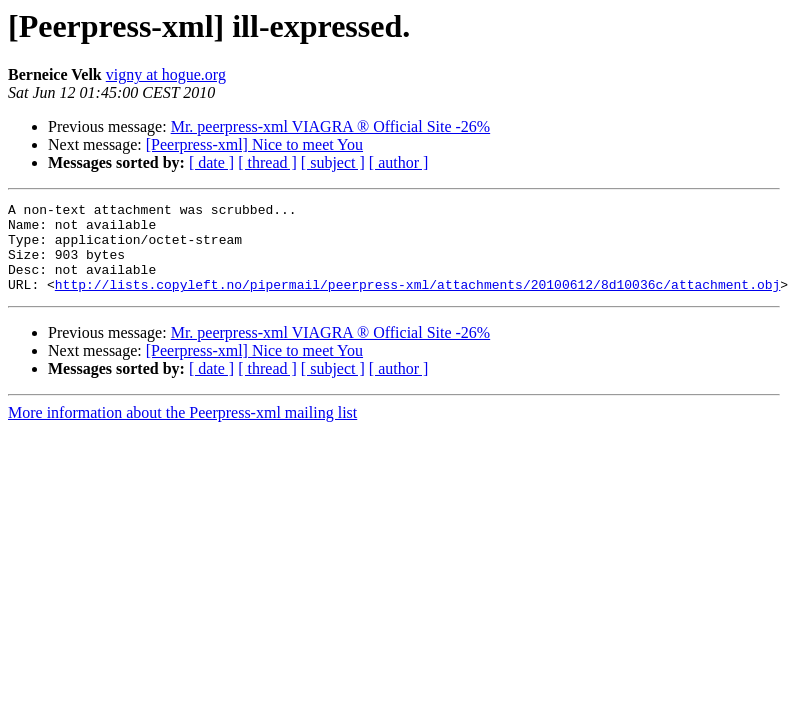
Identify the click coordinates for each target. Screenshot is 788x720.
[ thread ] (267, 162)
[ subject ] (333, 162)
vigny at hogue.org (166, 74)
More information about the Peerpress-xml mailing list (182, 430)
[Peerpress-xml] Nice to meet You (254, 144)
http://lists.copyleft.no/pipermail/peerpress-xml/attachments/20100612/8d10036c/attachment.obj (417, 302)
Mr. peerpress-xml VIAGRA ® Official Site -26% (331, 126)
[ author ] (399, 162)
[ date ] (211, 162)
